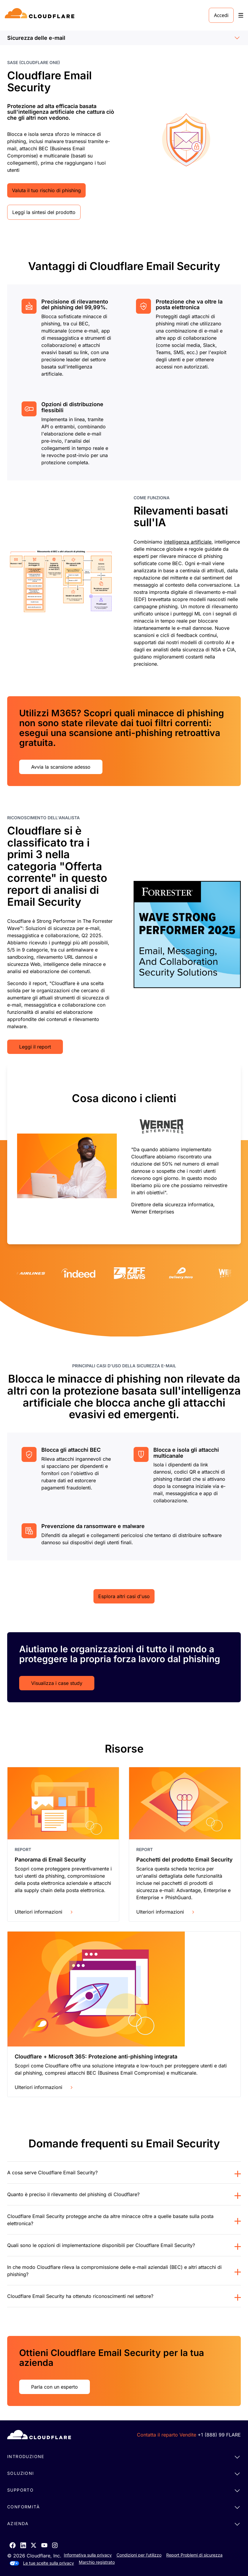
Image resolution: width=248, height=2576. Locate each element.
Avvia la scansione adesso (60, 767)
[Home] (40, 15)
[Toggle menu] (240, 15)
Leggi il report (35, 1047)
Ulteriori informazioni (44, 1912)
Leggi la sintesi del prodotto (43, 212)
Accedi (221, 15)
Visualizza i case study (56, 1683)
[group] (124, 1154)
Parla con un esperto (54, 2387)
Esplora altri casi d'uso (124, 1596)
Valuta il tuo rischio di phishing (46, 190)
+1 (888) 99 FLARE (219, 2435)
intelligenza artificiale (187, 542)
